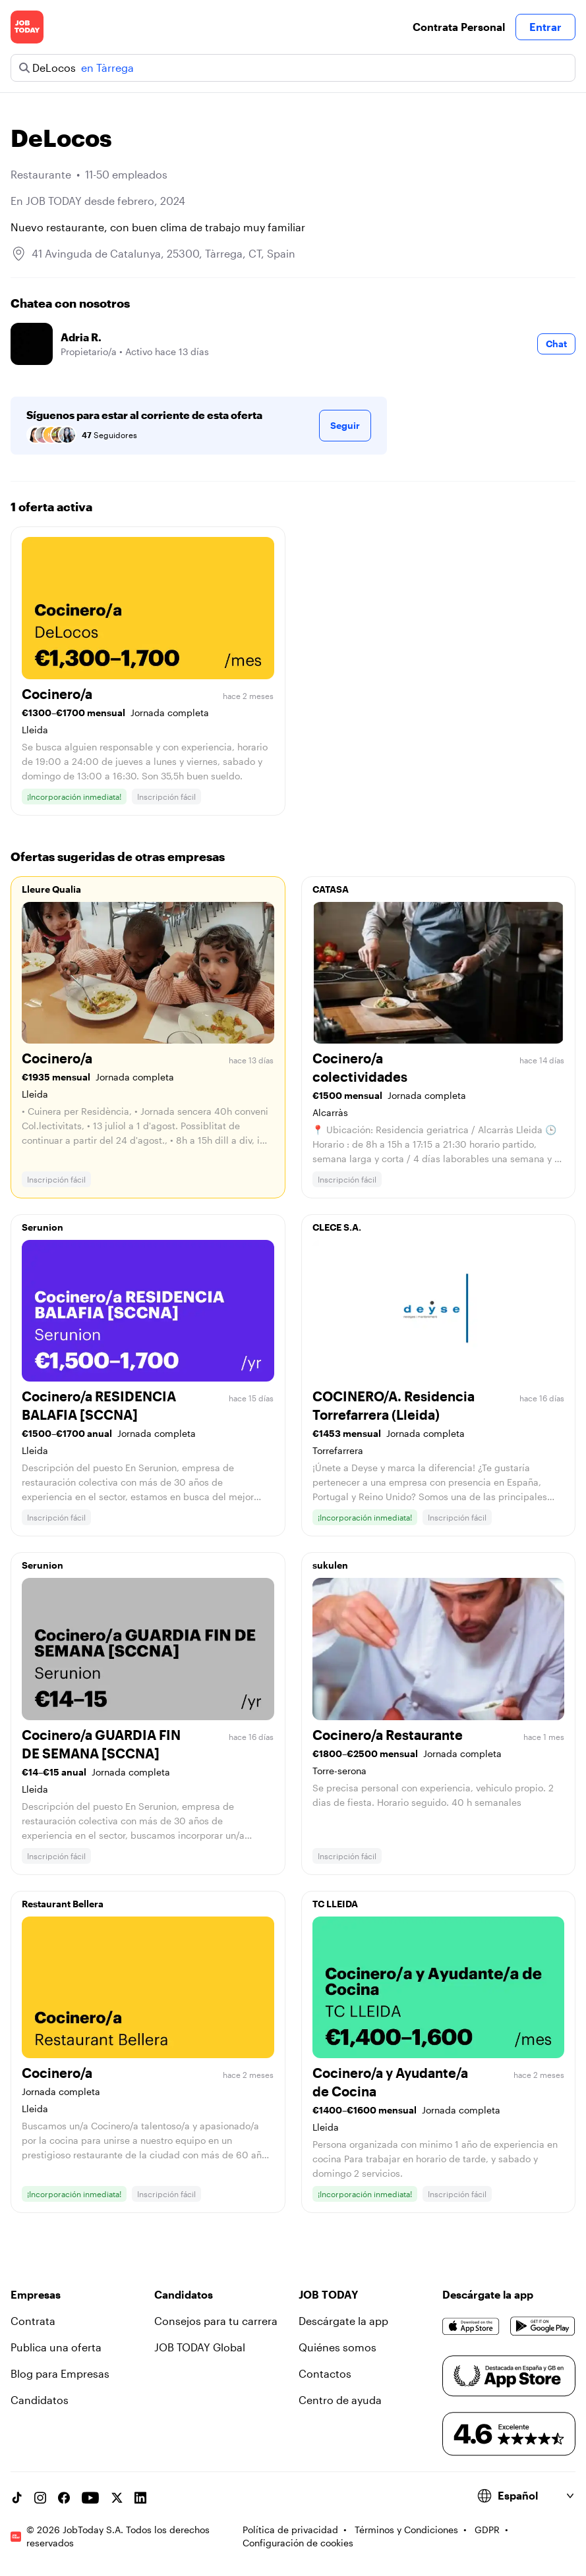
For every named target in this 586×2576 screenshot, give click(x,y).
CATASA (330, 889)
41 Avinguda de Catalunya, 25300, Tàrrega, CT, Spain (163, 253)
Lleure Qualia (51, 889)
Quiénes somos (337, 2347)
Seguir (345, 425)
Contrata (33, 2320)
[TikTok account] (16, 2498)
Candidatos (40, 2400)
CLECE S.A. (336, 1227)
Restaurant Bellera (62, 1903)
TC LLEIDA (335, 1903)
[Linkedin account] (140, 2498)
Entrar (545, 26)
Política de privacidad (290, 2529)
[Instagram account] (40, 2498)
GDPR (487, 2529)
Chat (556, 343)
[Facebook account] (64, 2498)
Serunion (42, 1227)
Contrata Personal (459, 26)
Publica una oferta (56, 2347)
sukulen (330, 1565)
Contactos (325, 2373)
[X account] (117, 2498)
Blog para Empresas (60, 2373)
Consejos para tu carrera (216, 2320)
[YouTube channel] (90, 2498)
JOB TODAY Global (199, 2347)
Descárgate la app (343, 2320)
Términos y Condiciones (406, 2529)
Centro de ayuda (340, 2400)
